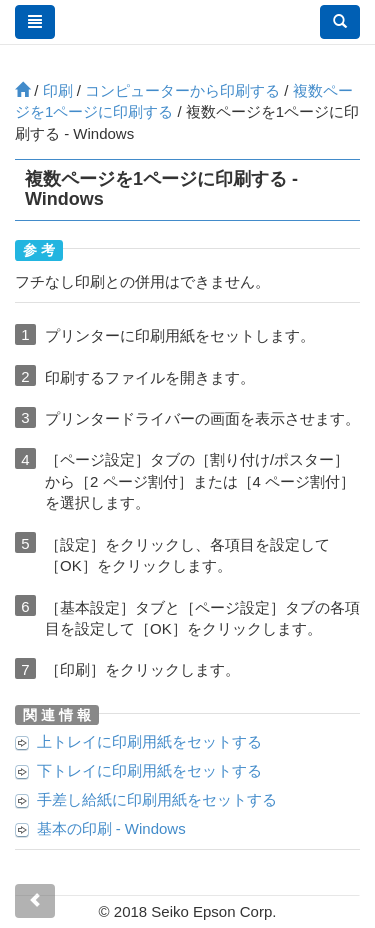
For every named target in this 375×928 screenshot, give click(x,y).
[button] (340, 22)
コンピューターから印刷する (182, 90)
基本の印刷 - (111, 828)
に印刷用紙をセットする (149, 741)
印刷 (58, 90)
